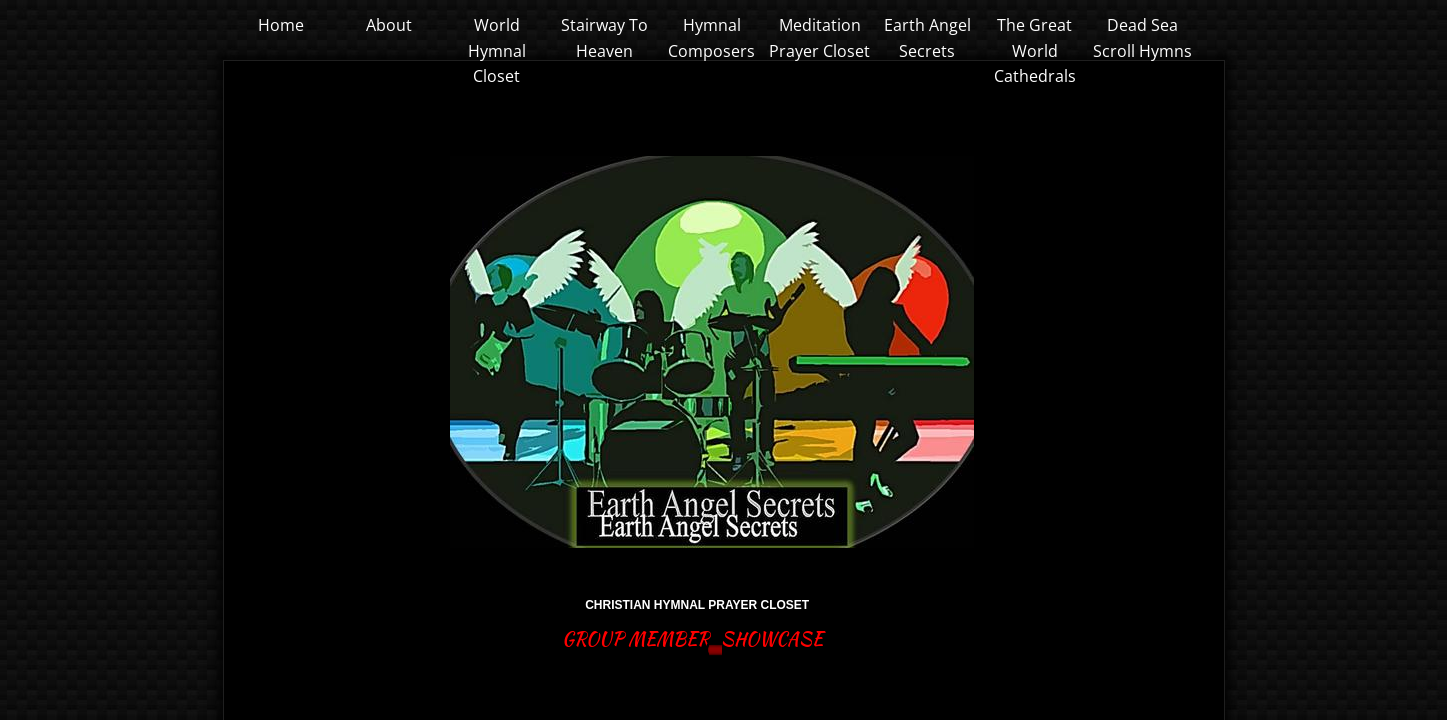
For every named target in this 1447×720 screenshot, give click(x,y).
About (389, 25)
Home (281, 25)
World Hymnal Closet (497, 50)
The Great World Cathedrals (1035, 50)
